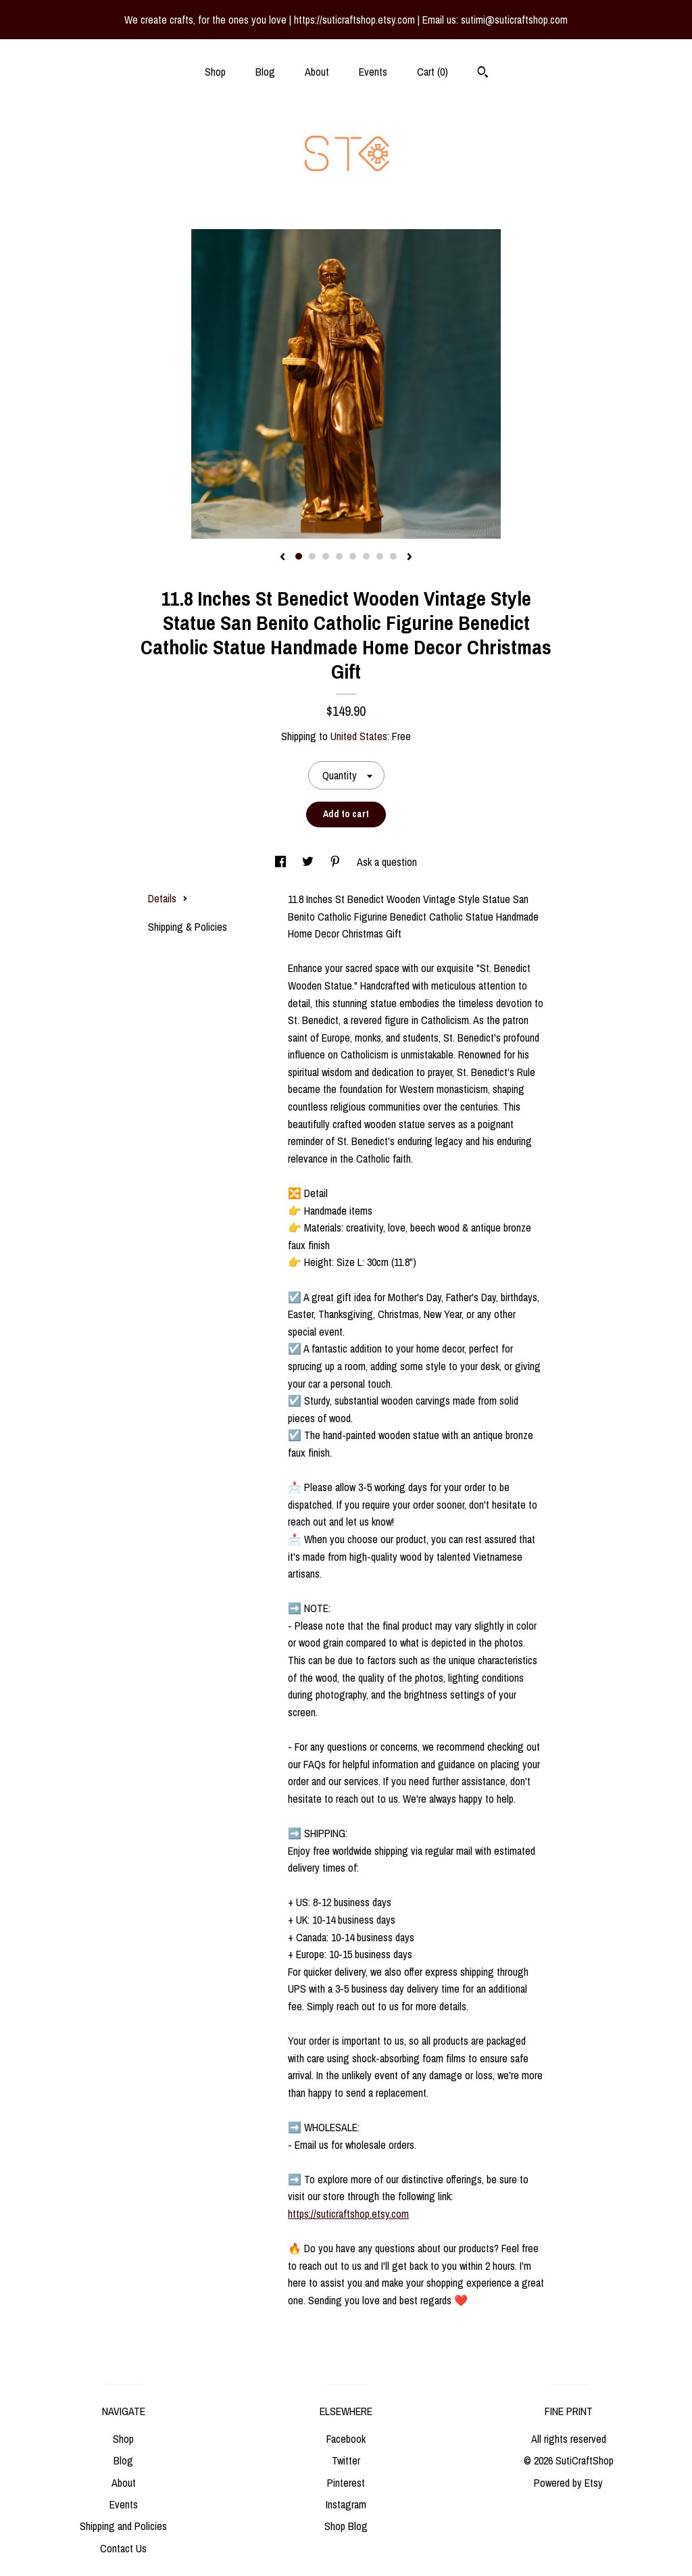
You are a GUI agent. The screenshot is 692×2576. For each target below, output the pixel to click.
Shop (215, 71)
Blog (265, 71)
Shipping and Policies (123, 2526)
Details (168, 898)
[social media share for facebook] (282, 861)
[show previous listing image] (282, 557)
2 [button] (312, 556)
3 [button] (325, 556)
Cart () (432, 71)
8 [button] (393, 556)
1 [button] (298, 556)
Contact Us (123, 2548)
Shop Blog (346, 2526)
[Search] (483, 73)
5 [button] (352, 556)
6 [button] (366, 556)
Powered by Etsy (568, 2482)
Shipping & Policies (187, 926)
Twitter (346, 2460)
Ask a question (387, 861)
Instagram (346, 2504)
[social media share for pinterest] (336, 861)
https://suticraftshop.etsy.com (348, 2213)
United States (358, 736)
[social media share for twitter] (309, 861)
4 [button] (339, 556)
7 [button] (379, 556)
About (317, 71)
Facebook (346, 2438)
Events (373, 71)
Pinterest (346, 2482)
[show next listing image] (409, 557)
